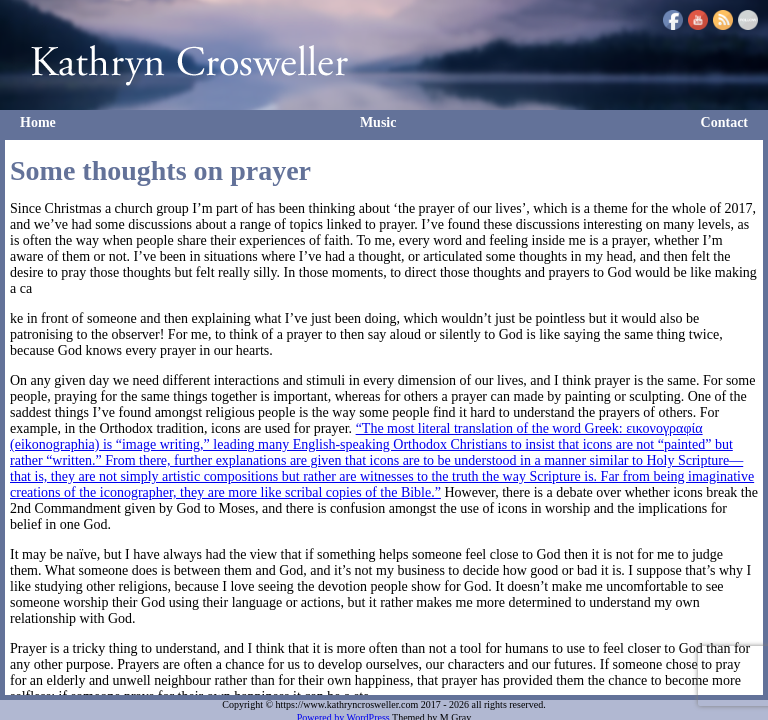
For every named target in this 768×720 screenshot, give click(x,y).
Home (38, 122)
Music (378, 122)
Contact (724, 122)
